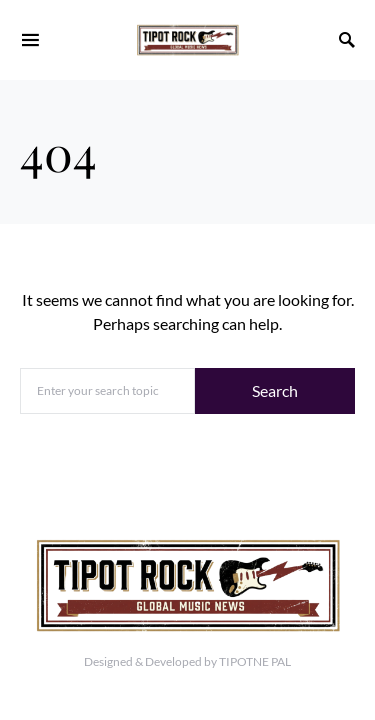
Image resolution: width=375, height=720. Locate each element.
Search (275, 390)
